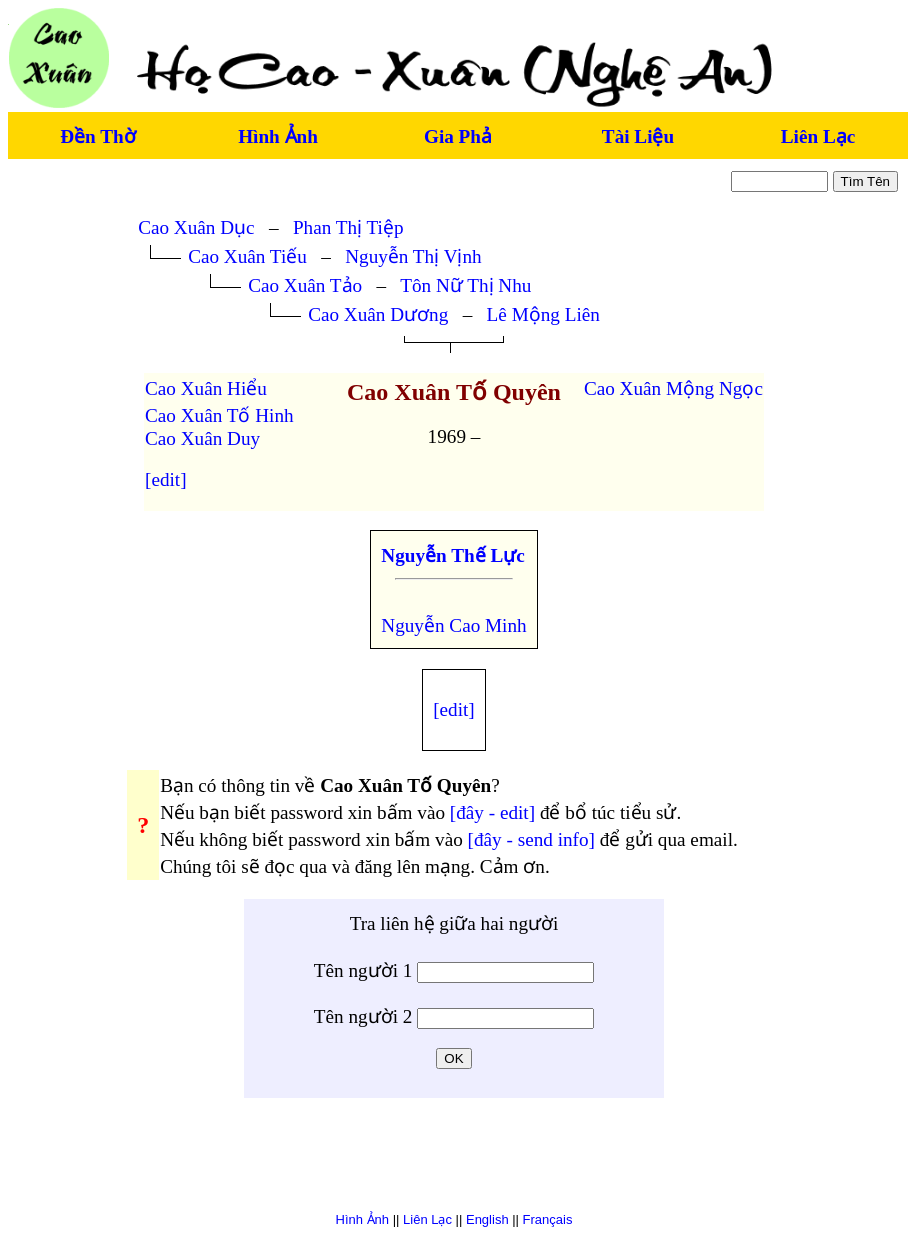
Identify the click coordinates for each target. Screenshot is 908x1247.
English (487, 1219)
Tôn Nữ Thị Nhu (465, 285)
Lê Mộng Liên (543, 314)
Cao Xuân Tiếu (247, 256)
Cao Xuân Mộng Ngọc (673, 388)
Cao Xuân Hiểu (206, 388)
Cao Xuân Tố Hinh (219, 415)
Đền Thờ (97, 136)
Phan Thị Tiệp (348, 227)
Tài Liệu (638, 136)
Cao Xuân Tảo (305, 285)
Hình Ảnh (278, 136)
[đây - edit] (492, 812)
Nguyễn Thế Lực (452, 555)
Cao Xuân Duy (202, 438)
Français (548, 1219)
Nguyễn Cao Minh (453, 625)
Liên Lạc (818, 136)
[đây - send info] (531, 839)
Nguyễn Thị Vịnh (413, 256)
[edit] (166, 479)
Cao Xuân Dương (378, 314)
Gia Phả (458, 136)
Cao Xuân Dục (196, 227)
